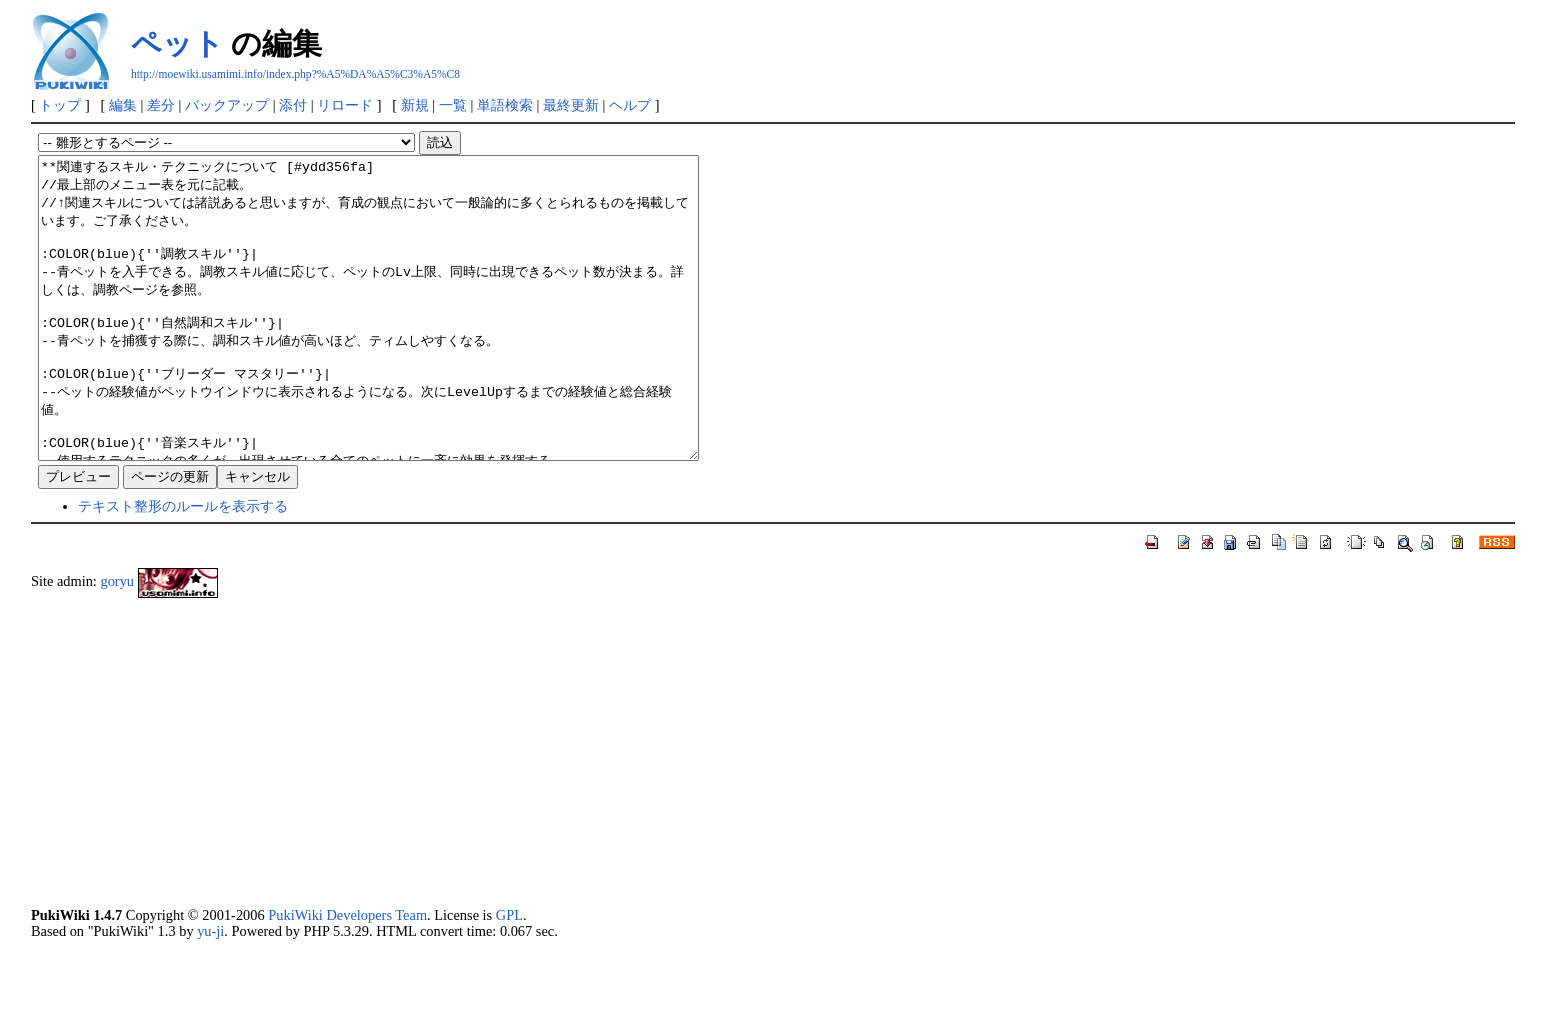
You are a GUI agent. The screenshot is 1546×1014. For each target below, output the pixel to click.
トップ (60, 105)
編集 (123, 105)
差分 (161, 105)
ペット (177, 43)
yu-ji (210, 991)
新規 (415, 105)
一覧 (453, 105)
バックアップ (227, 105)
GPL (509, 975)
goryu (117, 641)
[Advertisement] (631, 812)
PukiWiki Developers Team (347, 975)
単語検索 (505, 105)
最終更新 (571, 105)
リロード (345, 105)
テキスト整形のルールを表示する (183, 566)
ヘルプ (630, 105)
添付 (293, 105)
